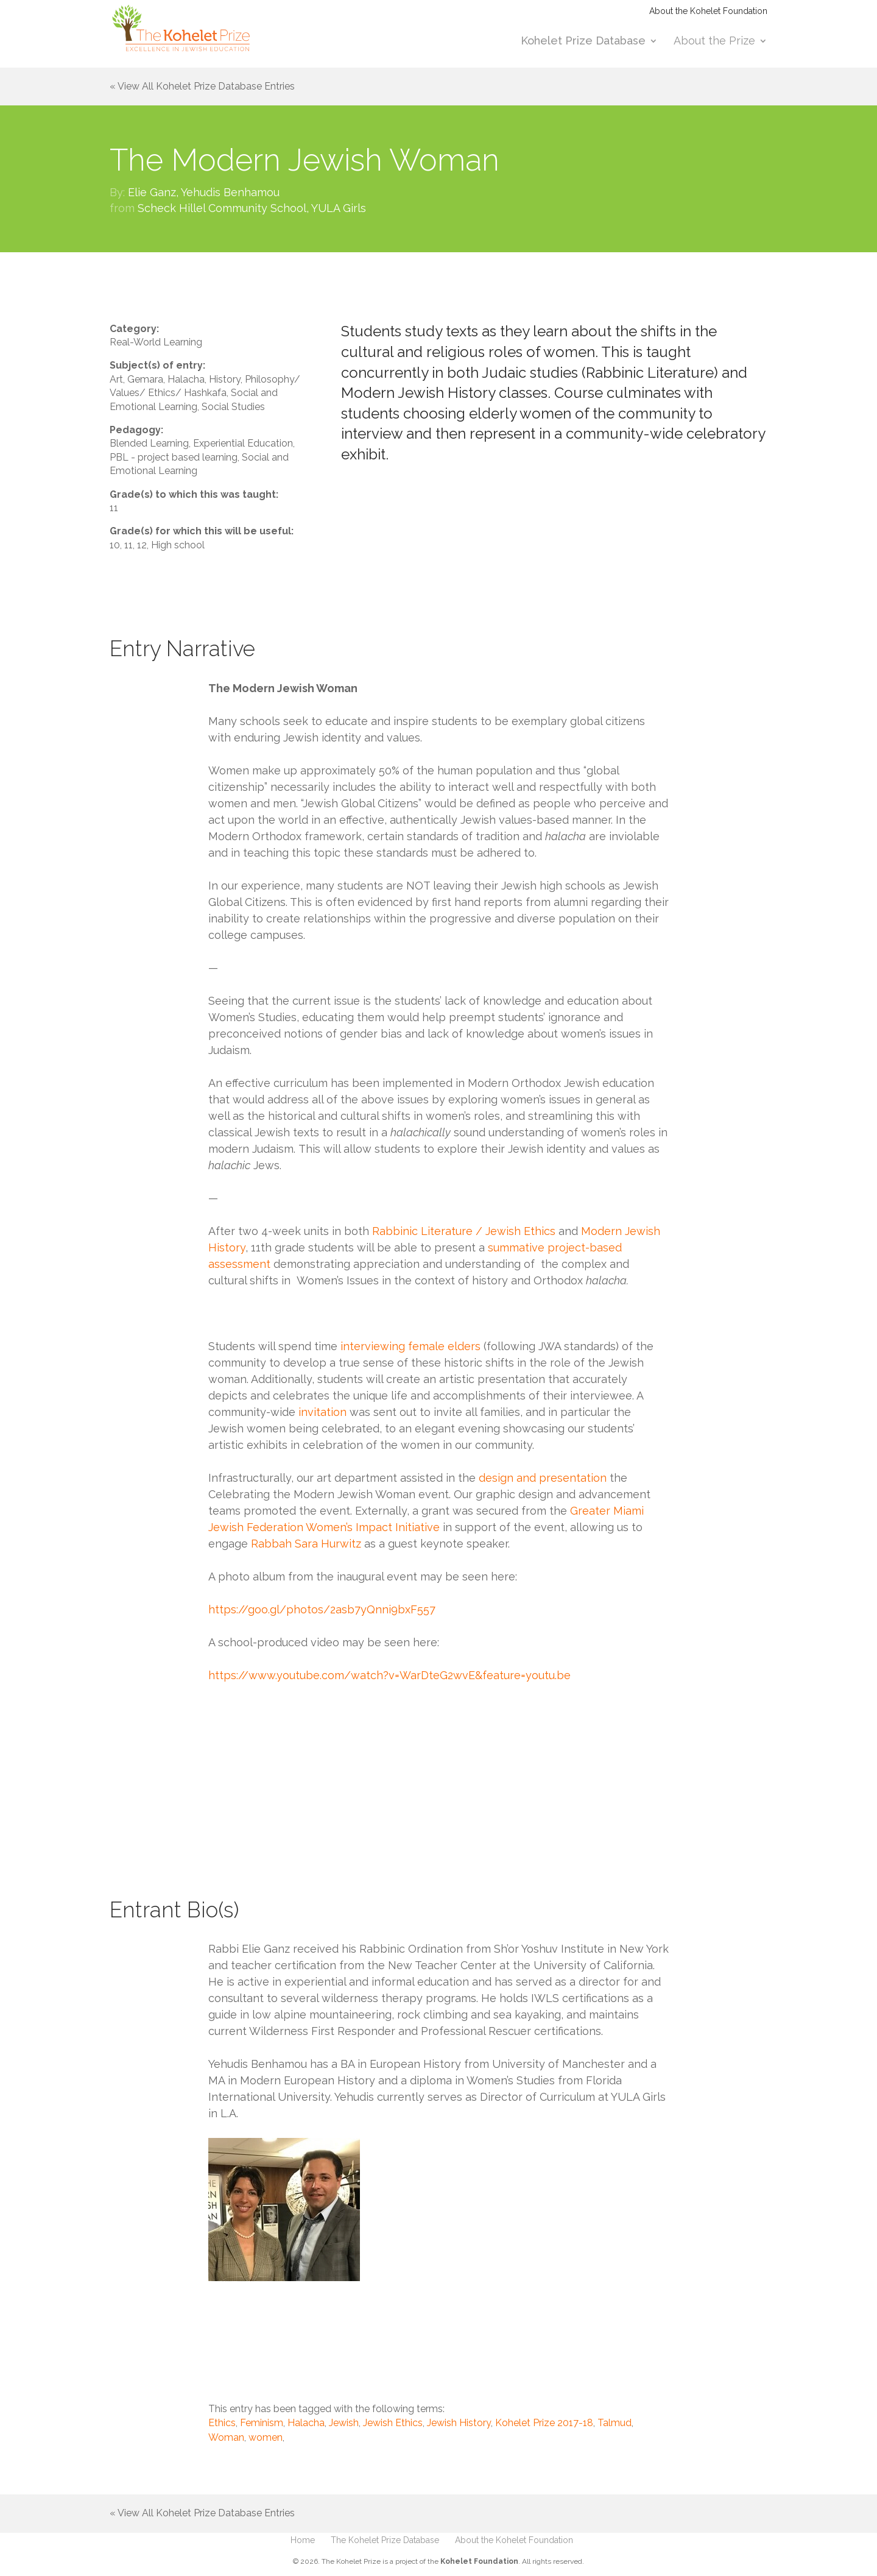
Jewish (344, 2423)
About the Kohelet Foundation (708, 11)
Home (303, 2540)
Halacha (306, 2423)
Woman (226, 2437)
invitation (324, 1412)
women (265, 2437)
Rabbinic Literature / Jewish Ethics (463, 1231)
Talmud (614, 2423)
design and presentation (543, 1477)
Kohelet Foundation (479, 2561)
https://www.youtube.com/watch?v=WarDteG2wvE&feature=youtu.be (389, 1675)
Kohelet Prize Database (583, 42)
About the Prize (714, 42)
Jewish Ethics (393, 2423)
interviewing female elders (409, 1346)
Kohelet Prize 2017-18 (544, 2423)
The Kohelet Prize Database (385, 2540)
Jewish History (459, 2423)
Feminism (261, 2423)
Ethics (222, 2423)
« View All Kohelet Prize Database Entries (202, 86)
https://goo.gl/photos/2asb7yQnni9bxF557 (321, 1609)
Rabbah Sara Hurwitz (306, 1543)
